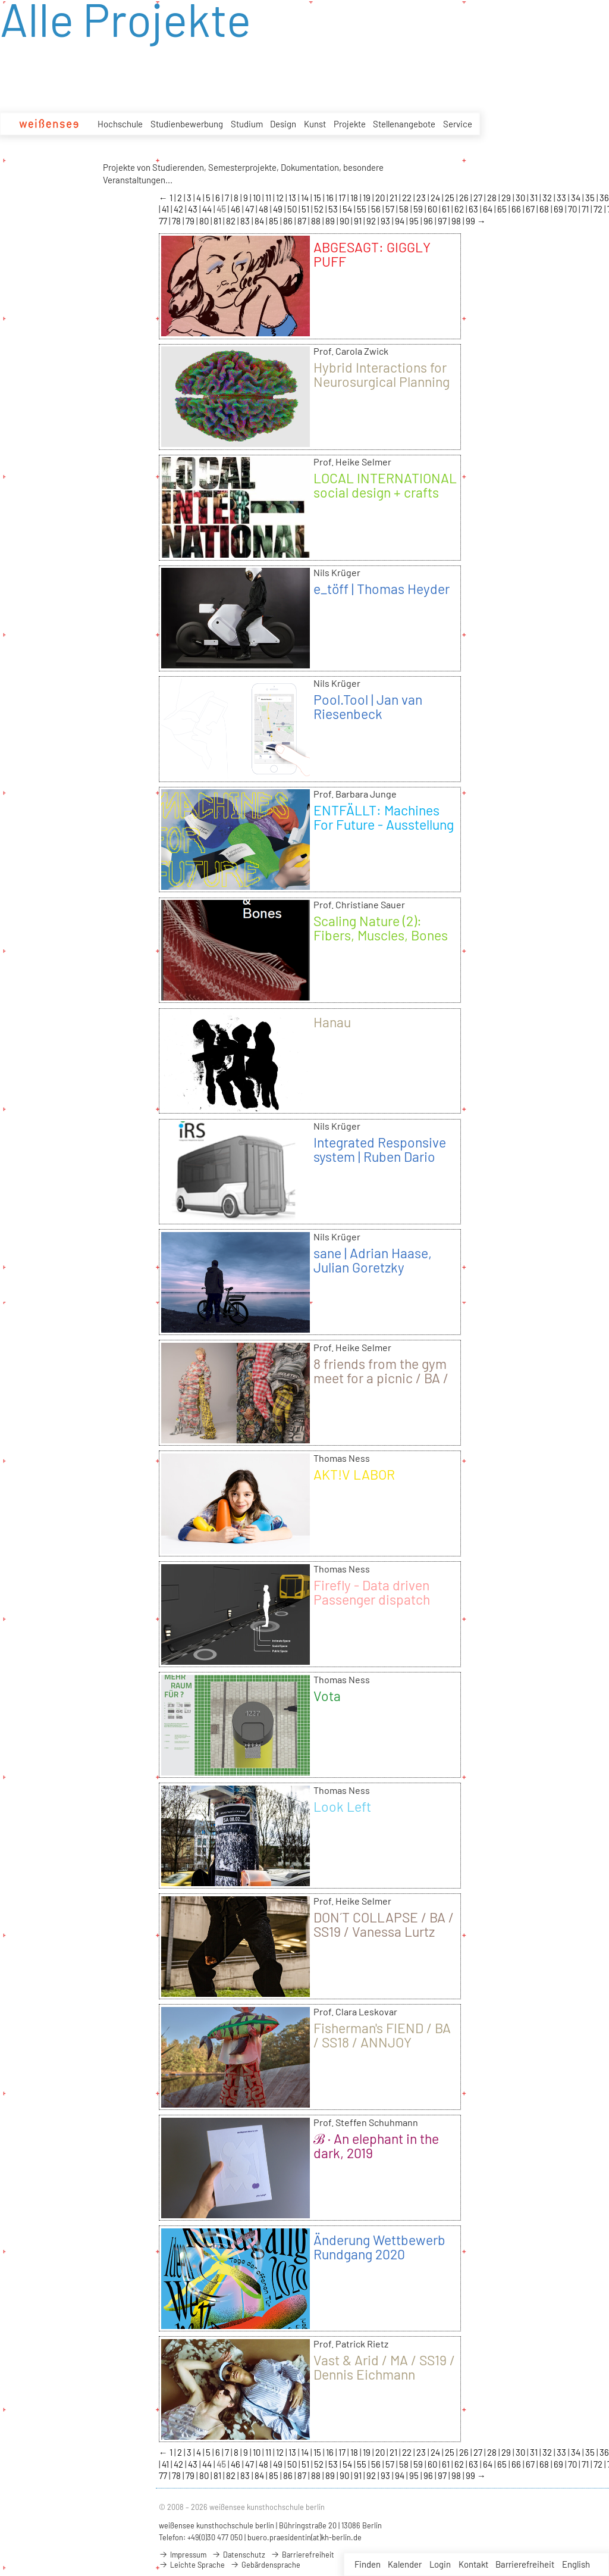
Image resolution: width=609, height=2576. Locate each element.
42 (179, 209)
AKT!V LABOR (354, 1474)
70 (573, 209)
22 (407, 197)
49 (278, 209)
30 (521, 197)
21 (394, 197)
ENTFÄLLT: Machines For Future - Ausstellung (383, 817)
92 (372, 220)
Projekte (350, 123)
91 (358, 220)
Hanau (332, 1022)
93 (386, 220)
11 (269, 197)
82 (231, 220)
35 (591, 197)
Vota (327, 1695)
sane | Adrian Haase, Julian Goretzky (372, 1260)
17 (342, 197)
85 (274, 220)
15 (318, 197)
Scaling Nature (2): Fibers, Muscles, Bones (380, 927)
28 (492, 197)
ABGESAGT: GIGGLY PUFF (372, 254)
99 (471, 220)
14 (305, 197)
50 (293, 209)
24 (436, 197)
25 (450, 197)
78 (177, 220)
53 (334, 209)
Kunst (315, 123)
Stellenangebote (404, 123)
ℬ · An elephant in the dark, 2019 (376, 2145)
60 (433, 209)
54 (348, 209)
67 (531, 209)
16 (330, 197)
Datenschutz (238, 2554)
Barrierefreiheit (524, 2564)
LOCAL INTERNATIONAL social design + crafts (385, 485)
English (576, 2564)
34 (576, 197)
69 (559, 209)
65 (502, 209)
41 (166, 209)
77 (164, 220)
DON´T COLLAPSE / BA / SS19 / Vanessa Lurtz (383, 1924)
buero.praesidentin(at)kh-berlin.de (304, 2537)
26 (464, 197)
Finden (367, 2564)
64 (488, 209)
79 (191, 220)
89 (331, 220)
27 (478, 197)
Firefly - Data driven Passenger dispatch (371, 1592)
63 (474, 209)
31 (534, 197)
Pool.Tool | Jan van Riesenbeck (367, 706)
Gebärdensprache (265, 2564)
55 (362, 209)
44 (208, 209)
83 (246, 220)
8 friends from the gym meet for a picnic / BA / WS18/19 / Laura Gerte (380, 1377)
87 (302, 220)
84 (260, 220)
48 (264, 209)
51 (306, 209)
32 (548, 197)
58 (404, 209)
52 (319, 209)
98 (457, 220)
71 (586, 209)
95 (414, 220)
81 (218, 220)
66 (517, 209)
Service (457, 123)
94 (400, 220)
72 (599, 209)
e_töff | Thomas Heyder (381, 588)
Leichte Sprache (192, 2564)
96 (429, 220)
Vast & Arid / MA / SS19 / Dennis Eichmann (384, 2367)
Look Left (342, 1806)
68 (545, 209)
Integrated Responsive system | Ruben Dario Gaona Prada (379, 1156)
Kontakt (473, 2564)
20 (381, 197)
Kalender (405, 2564)
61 (446, 209)
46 (236, 209)
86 (288, 220)
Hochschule (120, 123)
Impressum (182, 2554)
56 (376, 209)
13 (293, 197)
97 (443, 220)
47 (250, 209)
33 (562, 197)
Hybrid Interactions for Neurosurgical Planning (381, 374)
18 (355, 197)
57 (390, 209)
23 (422, 197)
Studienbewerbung (186, 123)
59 (419, 209)
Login (440, 2564)
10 (257, 197)
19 (367, 197)
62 (460, 209)
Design (283, 123)
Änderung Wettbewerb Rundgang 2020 (379, 2246)
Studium (247, 123)
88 (316, 220)
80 (205, 220)
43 (193, 209)
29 (507, 197)
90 (345, 220)
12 (280, 197)
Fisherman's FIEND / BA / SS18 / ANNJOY (382, 2034)
